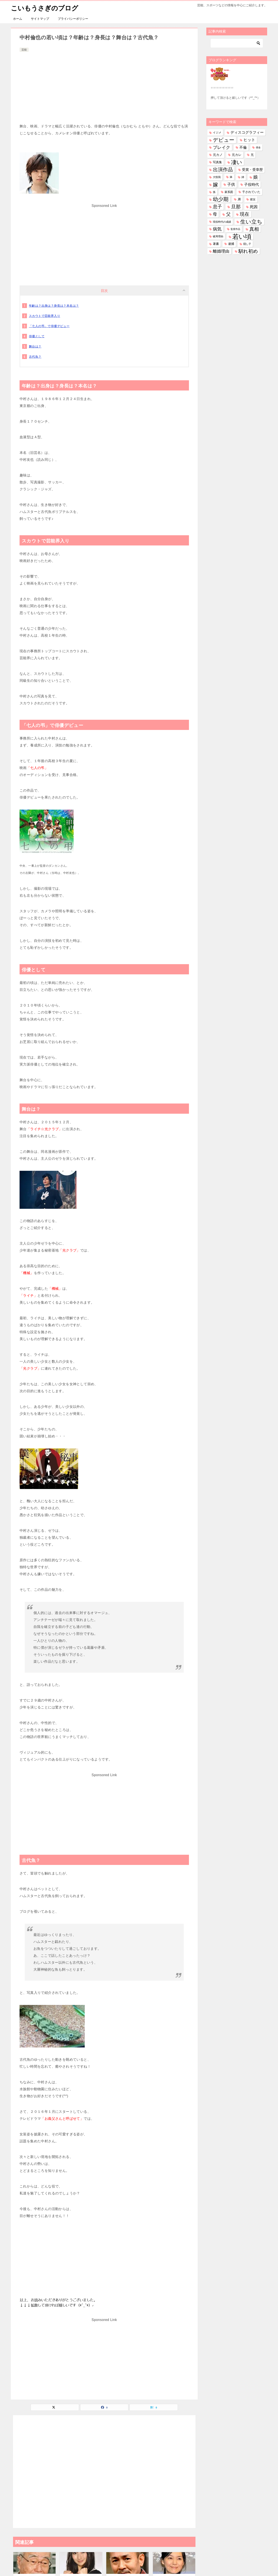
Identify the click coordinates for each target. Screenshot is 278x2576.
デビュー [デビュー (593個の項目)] (223, 140)
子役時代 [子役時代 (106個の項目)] (251, 184)
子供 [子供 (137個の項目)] (231, 184)
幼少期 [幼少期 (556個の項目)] (220, 199)
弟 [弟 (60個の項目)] (239, 199)
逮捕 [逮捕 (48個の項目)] (231, 243)
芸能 (24, 49)
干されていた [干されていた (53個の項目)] (251, 191)
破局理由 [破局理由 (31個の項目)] (218, 236)
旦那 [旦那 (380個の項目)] (236, 206)
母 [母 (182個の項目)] (215, 214)
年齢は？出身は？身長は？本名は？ (54, 305)
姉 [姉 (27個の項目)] (243, 177)
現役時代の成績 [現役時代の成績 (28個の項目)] (222, 221)
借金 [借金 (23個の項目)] (258, 147)
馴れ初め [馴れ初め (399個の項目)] (248, 251)
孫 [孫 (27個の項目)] (214, 191)
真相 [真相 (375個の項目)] (254, 229)
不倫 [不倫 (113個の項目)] (243, 147)
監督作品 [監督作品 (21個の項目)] (235, 228)
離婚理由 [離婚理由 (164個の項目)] (221, 251)
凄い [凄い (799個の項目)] (236, 162)
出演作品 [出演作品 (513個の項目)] (223, 169)
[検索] (237, 43)
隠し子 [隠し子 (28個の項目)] (247, 243)
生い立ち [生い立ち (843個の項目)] (251, 221)
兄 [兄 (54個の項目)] (252, 154)
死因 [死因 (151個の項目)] (254, 206)
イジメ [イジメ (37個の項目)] (217, 132)
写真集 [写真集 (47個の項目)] (217, 162)
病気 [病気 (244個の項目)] (217, 228)
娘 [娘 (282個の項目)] (255, 177)
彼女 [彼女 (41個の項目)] (253, 199)
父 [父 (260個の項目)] (228, 213)
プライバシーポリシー (73, 18)
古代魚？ (35, 356)
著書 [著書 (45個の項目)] (216, 243)
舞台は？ (35, 346)
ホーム (17, 18)
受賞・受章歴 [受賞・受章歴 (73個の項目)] (252, 169)
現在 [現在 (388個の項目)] (244, 214)
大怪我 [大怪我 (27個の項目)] (217, 177)
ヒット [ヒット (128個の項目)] (249, 140)
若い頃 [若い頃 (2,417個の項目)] (242, 236)
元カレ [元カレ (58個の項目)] (237, 154)
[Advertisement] (104, 85)
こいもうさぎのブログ (44, 7)
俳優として (37, 336)
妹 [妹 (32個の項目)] (231, 176)
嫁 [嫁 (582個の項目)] (215, 184)
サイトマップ (40, 18)
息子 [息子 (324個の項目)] (217, 206)
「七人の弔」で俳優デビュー (49, 326)
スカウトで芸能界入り (44, 315)
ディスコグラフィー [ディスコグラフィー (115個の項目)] (247, 132)
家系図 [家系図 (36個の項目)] (229, 191)
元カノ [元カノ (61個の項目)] (218, 154)
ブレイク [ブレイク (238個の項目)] (221, 147)
